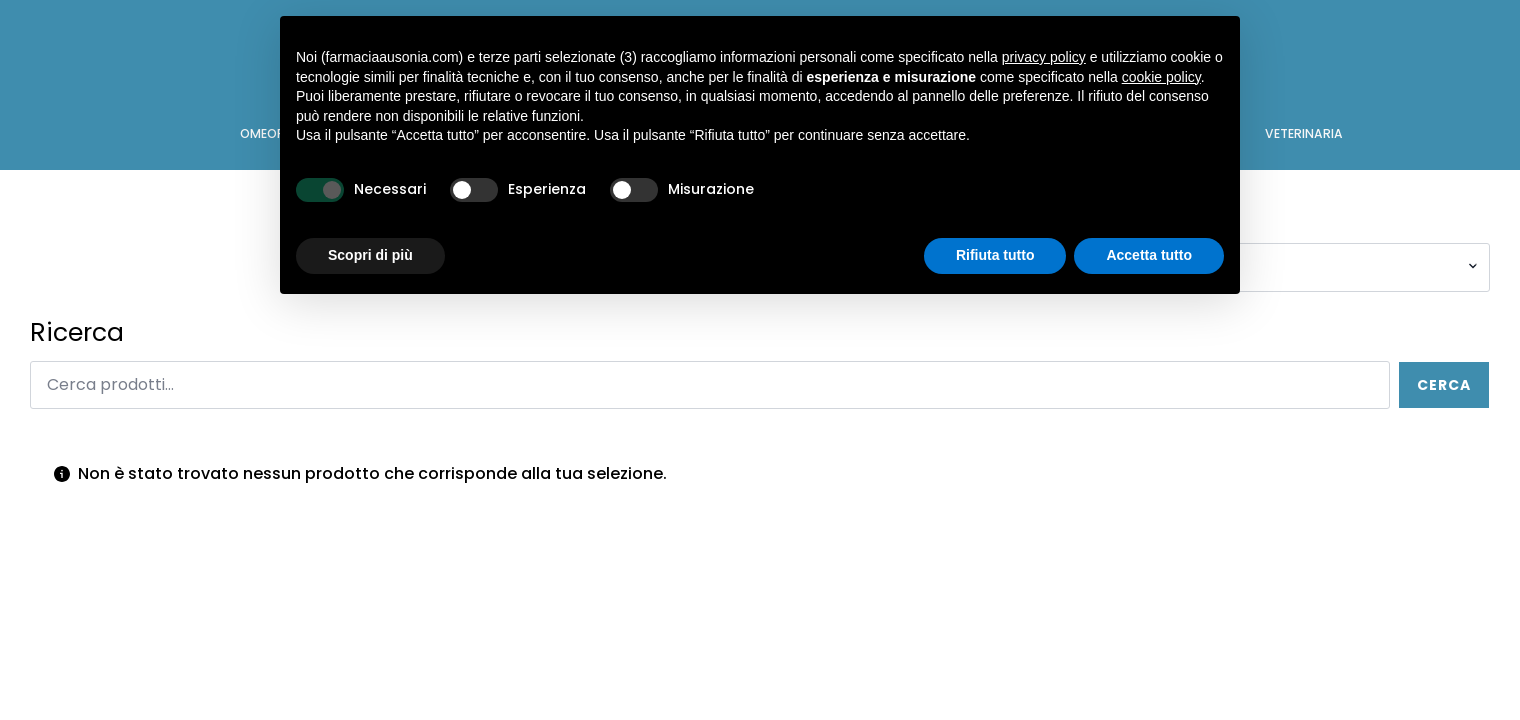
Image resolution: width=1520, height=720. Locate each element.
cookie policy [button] (1161, 77)
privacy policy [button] (1044, 57)
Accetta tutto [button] (1149, 255)
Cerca (1444, 385)
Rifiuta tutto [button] (995, 255)
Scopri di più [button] (370, 255)
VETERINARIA (1304, 133)
